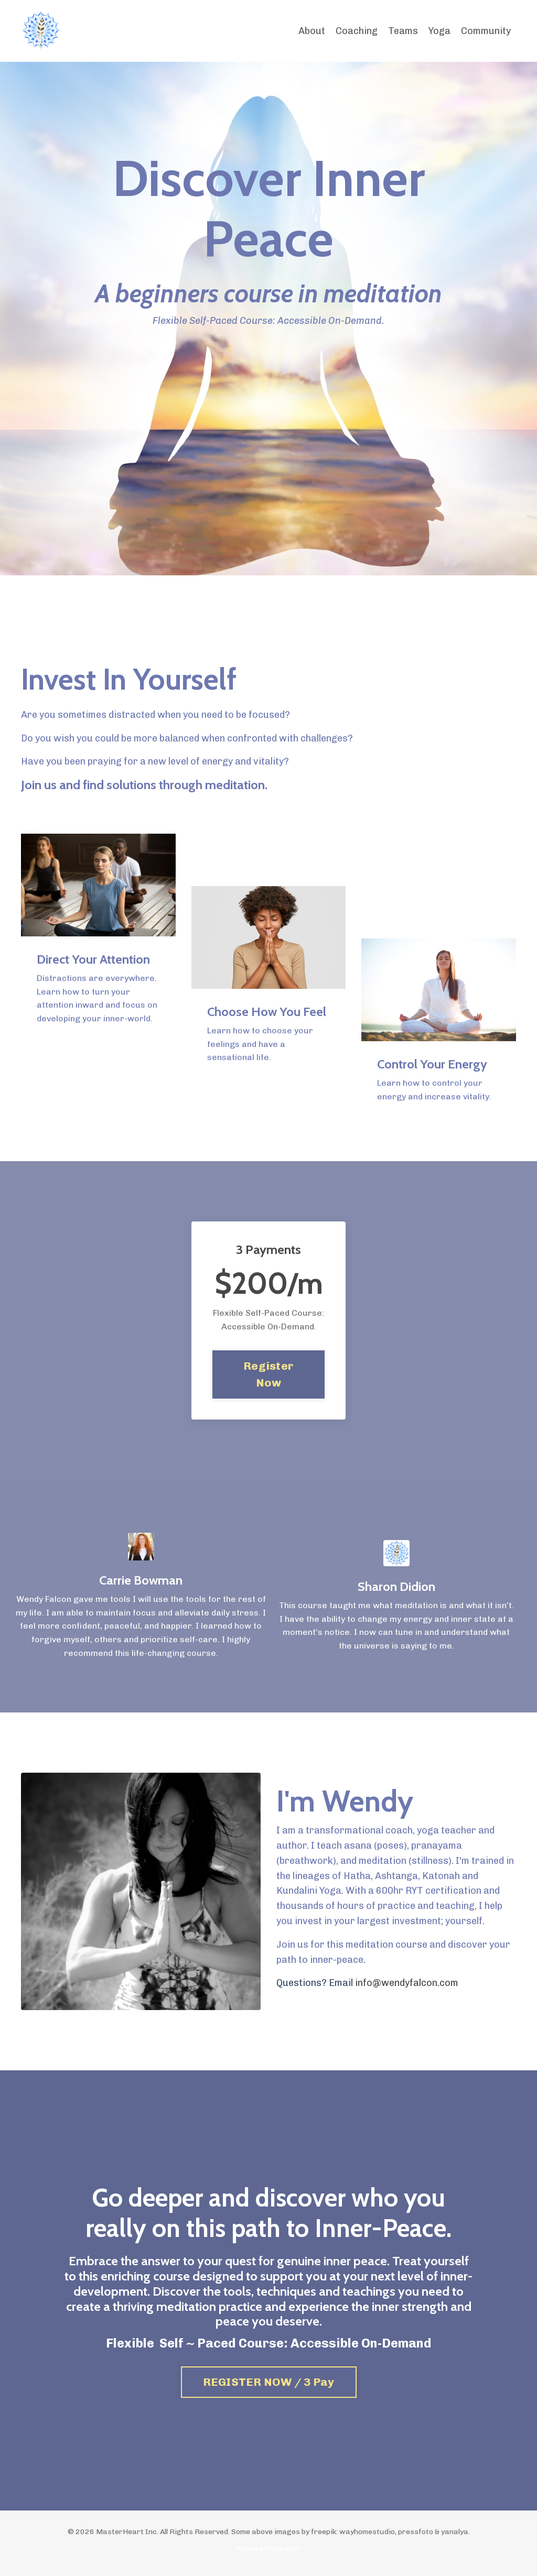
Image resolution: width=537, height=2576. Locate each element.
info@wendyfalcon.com (406, 1983)
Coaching (357, 31)
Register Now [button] (268, 1374)
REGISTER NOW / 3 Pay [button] (269, 2381)
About (311, 31)
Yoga (439, 31)
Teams (403, 31)
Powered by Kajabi (269, 2548)
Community (486, 31)
